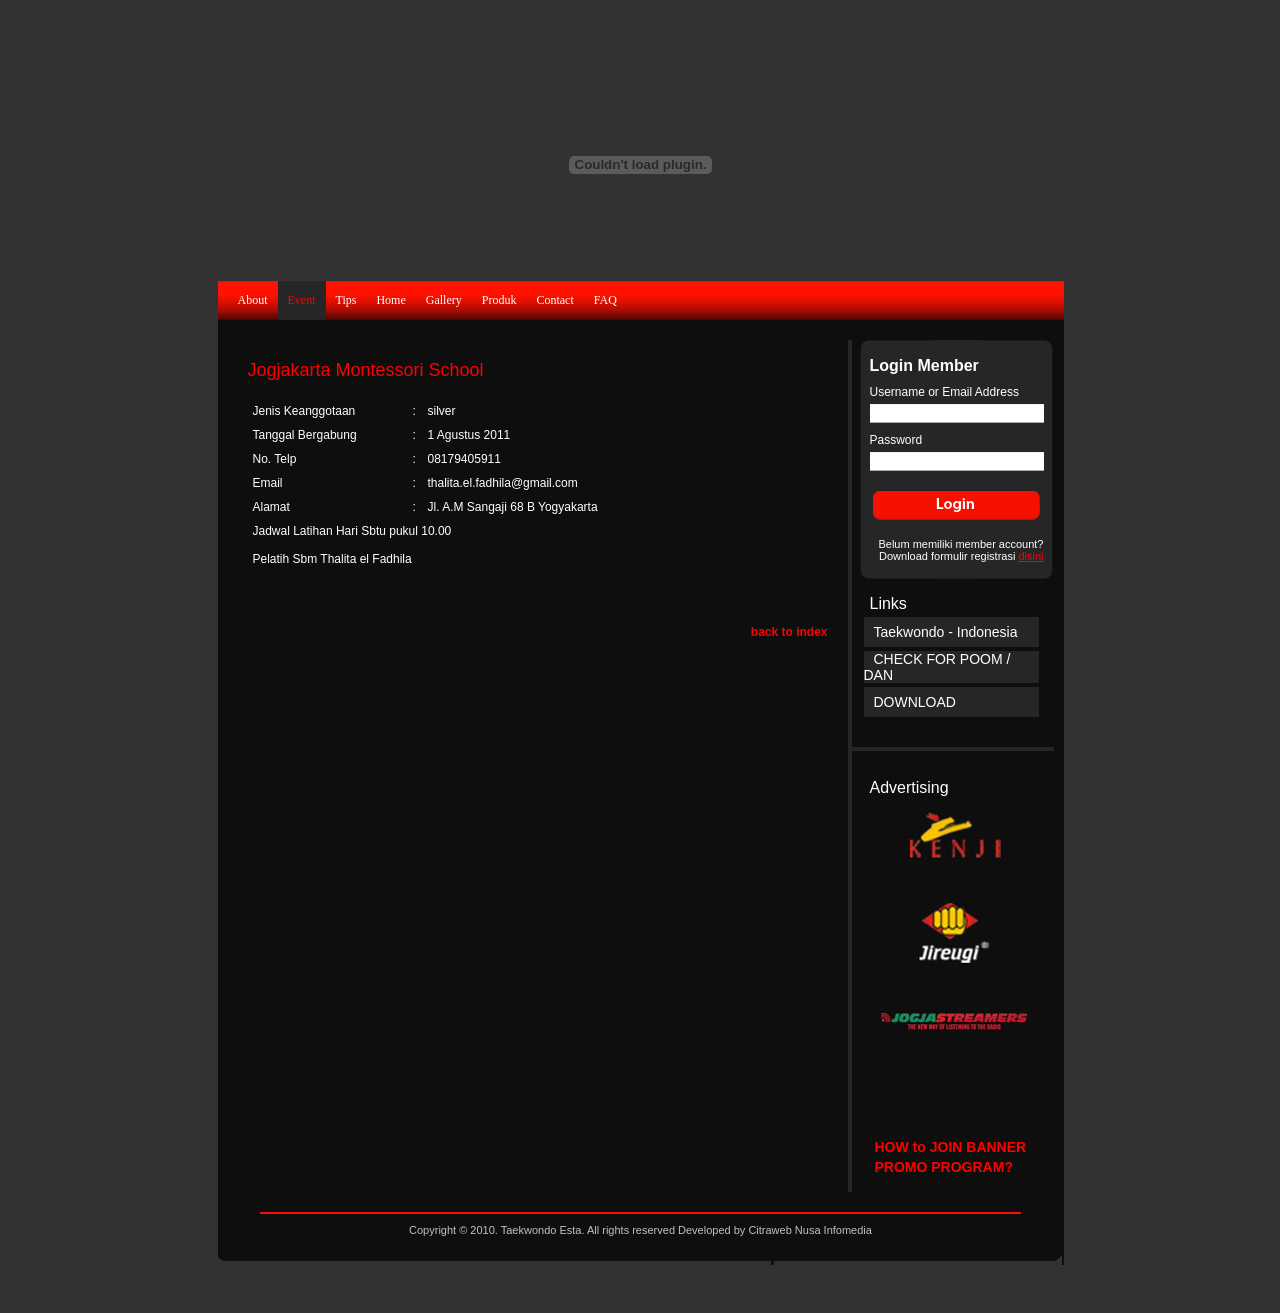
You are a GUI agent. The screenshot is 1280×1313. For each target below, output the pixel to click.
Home (390, 300)
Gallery (444, 300)
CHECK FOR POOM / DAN (937, 667)
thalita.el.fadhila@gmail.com (503, 483)
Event (302, 300)
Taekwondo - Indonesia (946, 632)
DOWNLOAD (915, 702)
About (253, 300)
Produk (499, 300)
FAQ (605, 300)
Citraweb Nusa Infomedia (810, 1230)
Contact (554, 300)
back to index (789, 632)
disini (1030, 556)
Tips (346, 300)
